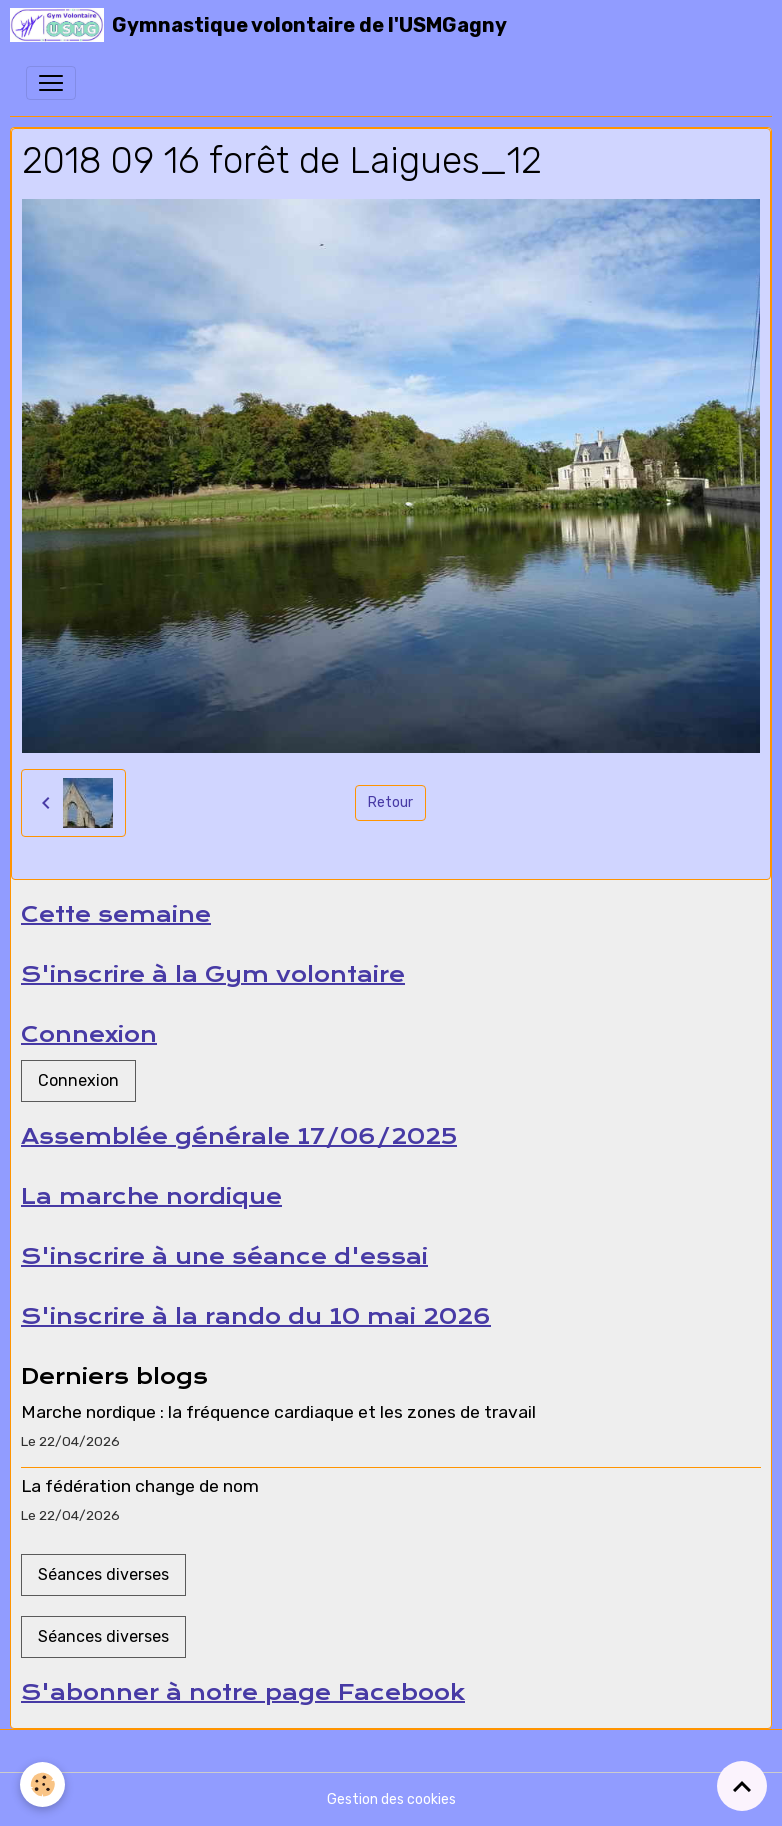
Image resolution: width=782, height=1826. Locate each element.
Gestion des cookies (391, 1799)
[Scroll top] (742, 1786)
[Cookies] (42, 1784)
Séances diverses (103, 1574)
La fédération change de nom (140, 1486)
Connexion (78, 1080)
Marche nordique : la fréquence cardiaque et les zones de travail (278, 1412)
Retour (390, 802)
